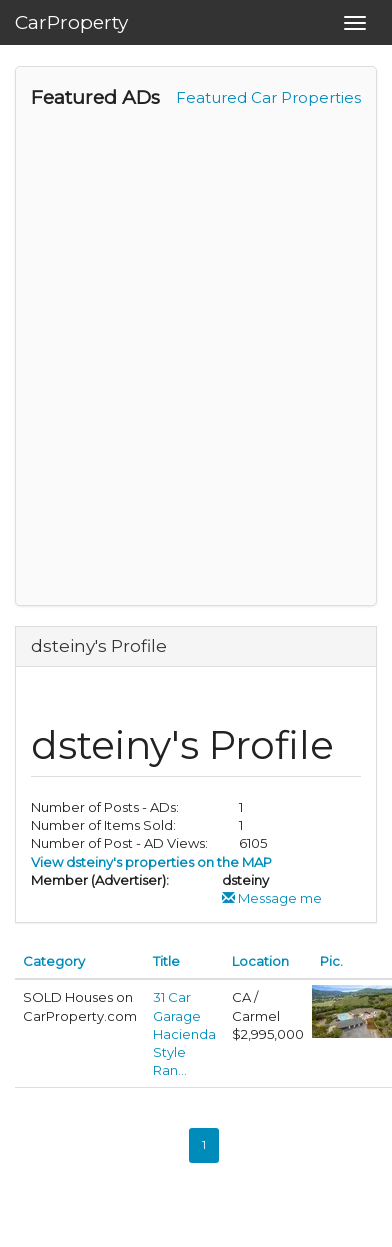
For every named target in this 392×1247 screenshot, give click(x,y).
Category (54, 961)
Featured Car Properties (268, 97)
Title (166, 961)
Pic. (331, 961)
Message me (272, 898)
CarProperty (71, 22)
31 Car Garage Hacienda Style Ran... (184, 1033)
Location (260, 961)
